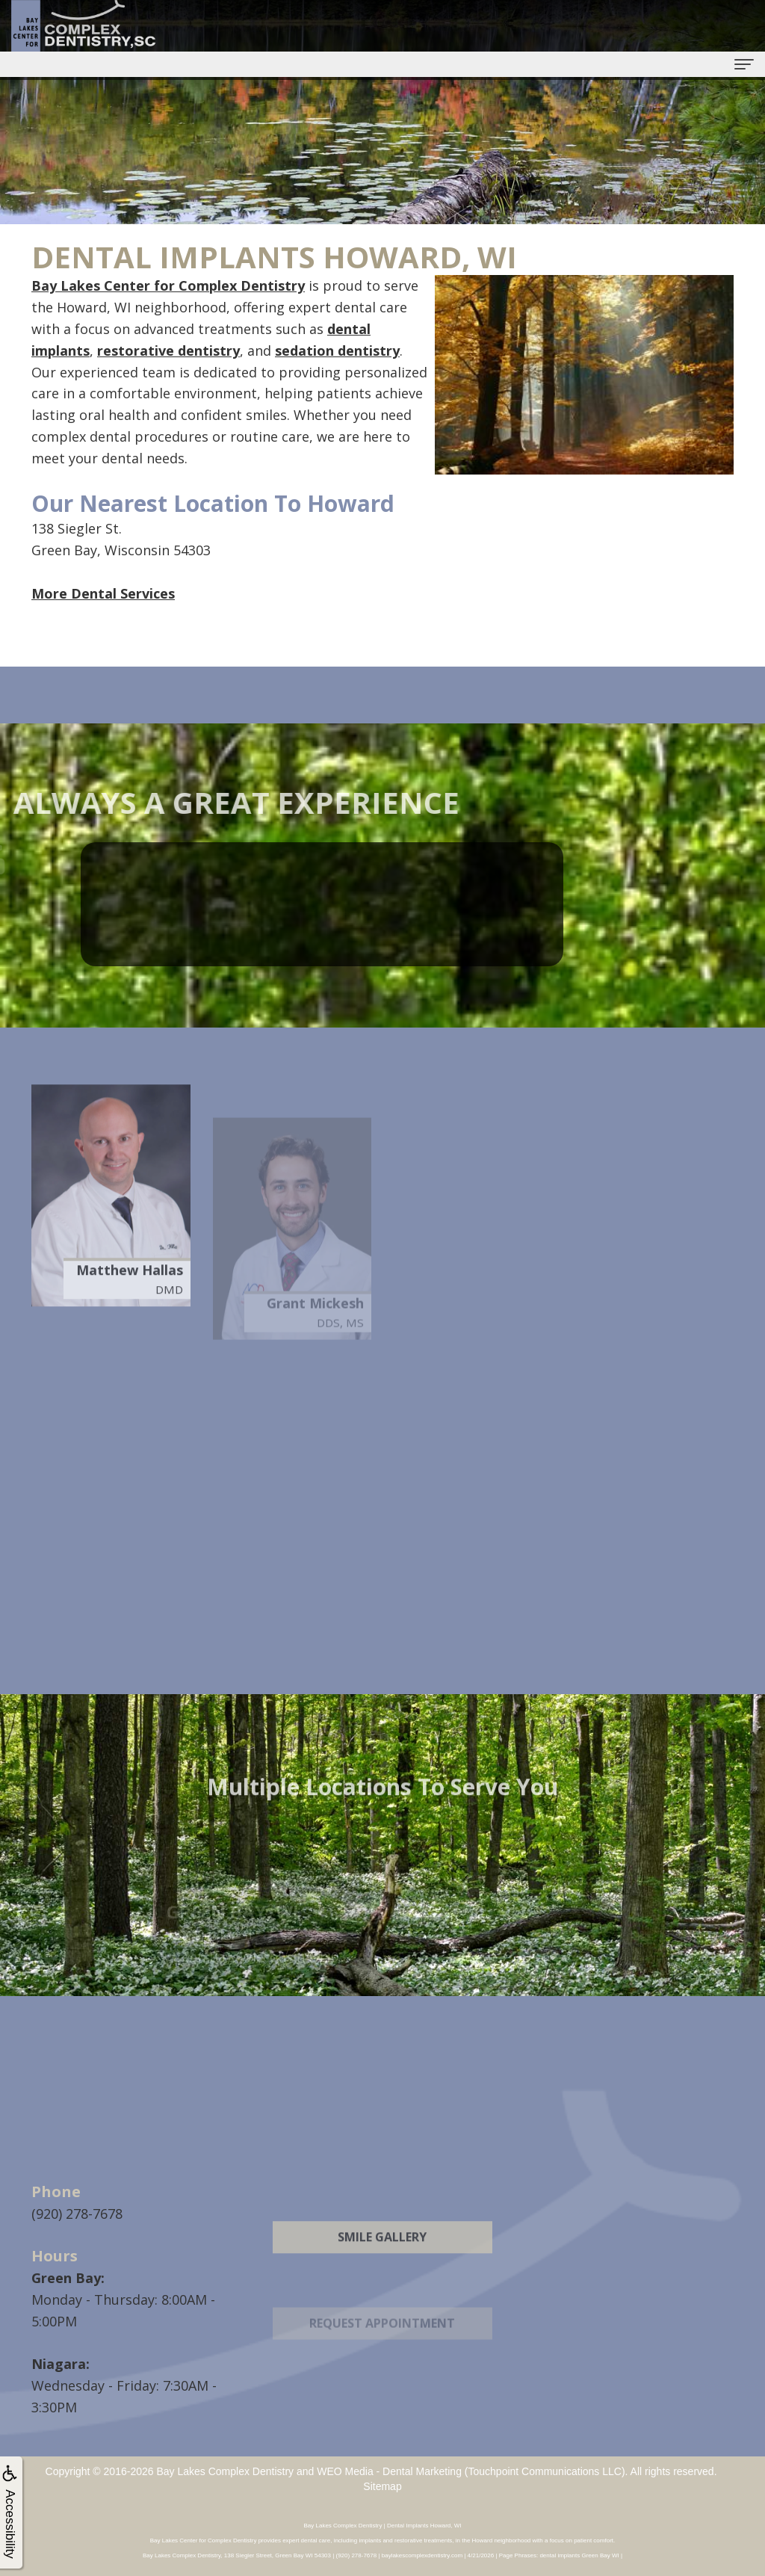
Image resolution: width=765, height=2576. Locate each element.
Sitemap (382, 2486)
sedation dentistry (337, 350)
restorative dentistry (168, 350)
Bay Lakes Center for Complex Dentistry (168, 285)
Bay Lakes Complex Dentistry (225, 2471)
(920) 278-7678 (77, 2214)
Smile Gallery (382, 2273)
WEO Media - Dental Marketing (389, 2471)
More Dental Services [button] (103, 593)
